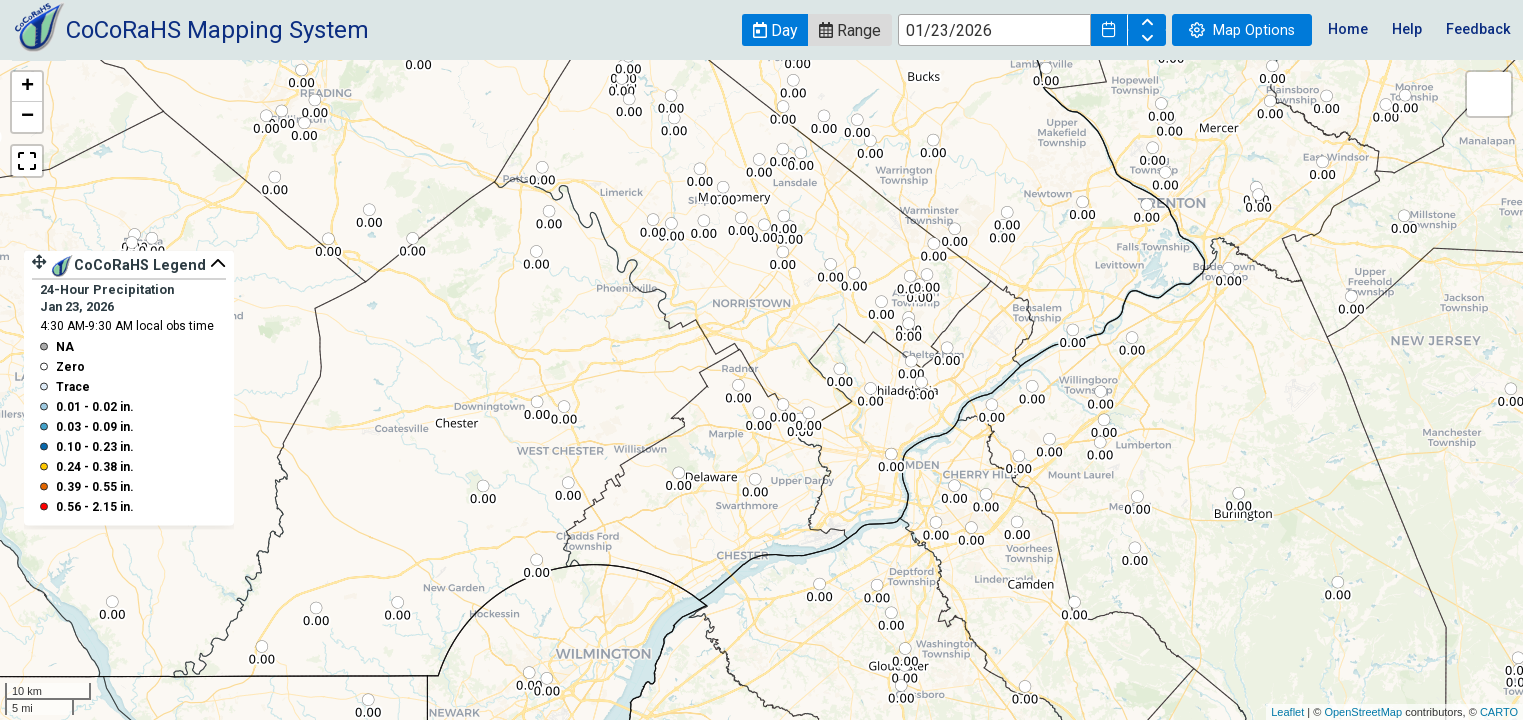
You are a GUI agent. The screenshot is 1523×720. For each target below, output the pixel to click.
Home (1348, 29)
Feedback (1478, 29)
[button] (775, 30)
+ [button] (27, 87)
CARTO (1499, 712)
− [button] (27, 117)
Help (1407, 29)
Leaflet (1287, 712)
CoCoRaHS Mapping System (217, 30)
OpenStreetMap (1363, 712)
